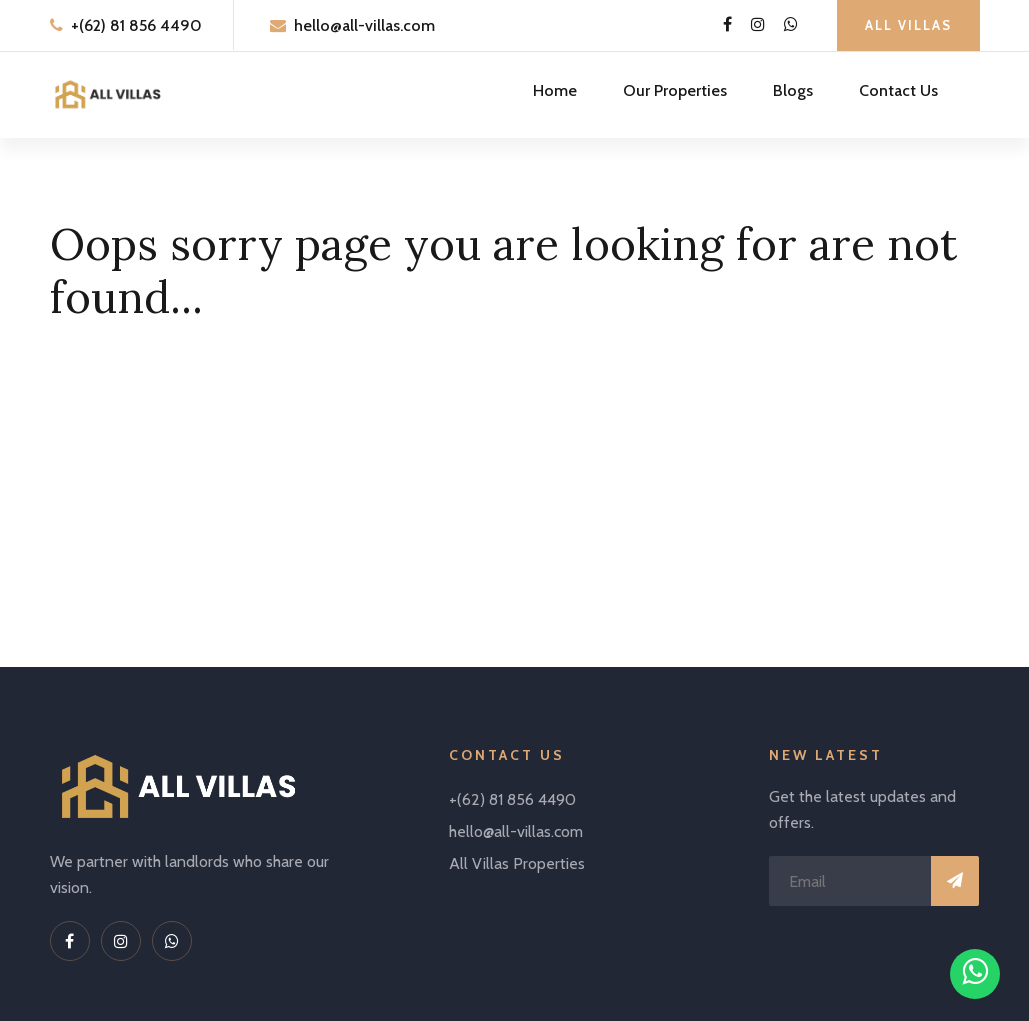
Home (555, 90)
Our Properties (675, 90)
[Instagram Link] (758, 25)
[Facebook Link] (727, 25)
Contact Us (898, 90)
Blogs (793, 90)
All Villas (908, 25)
